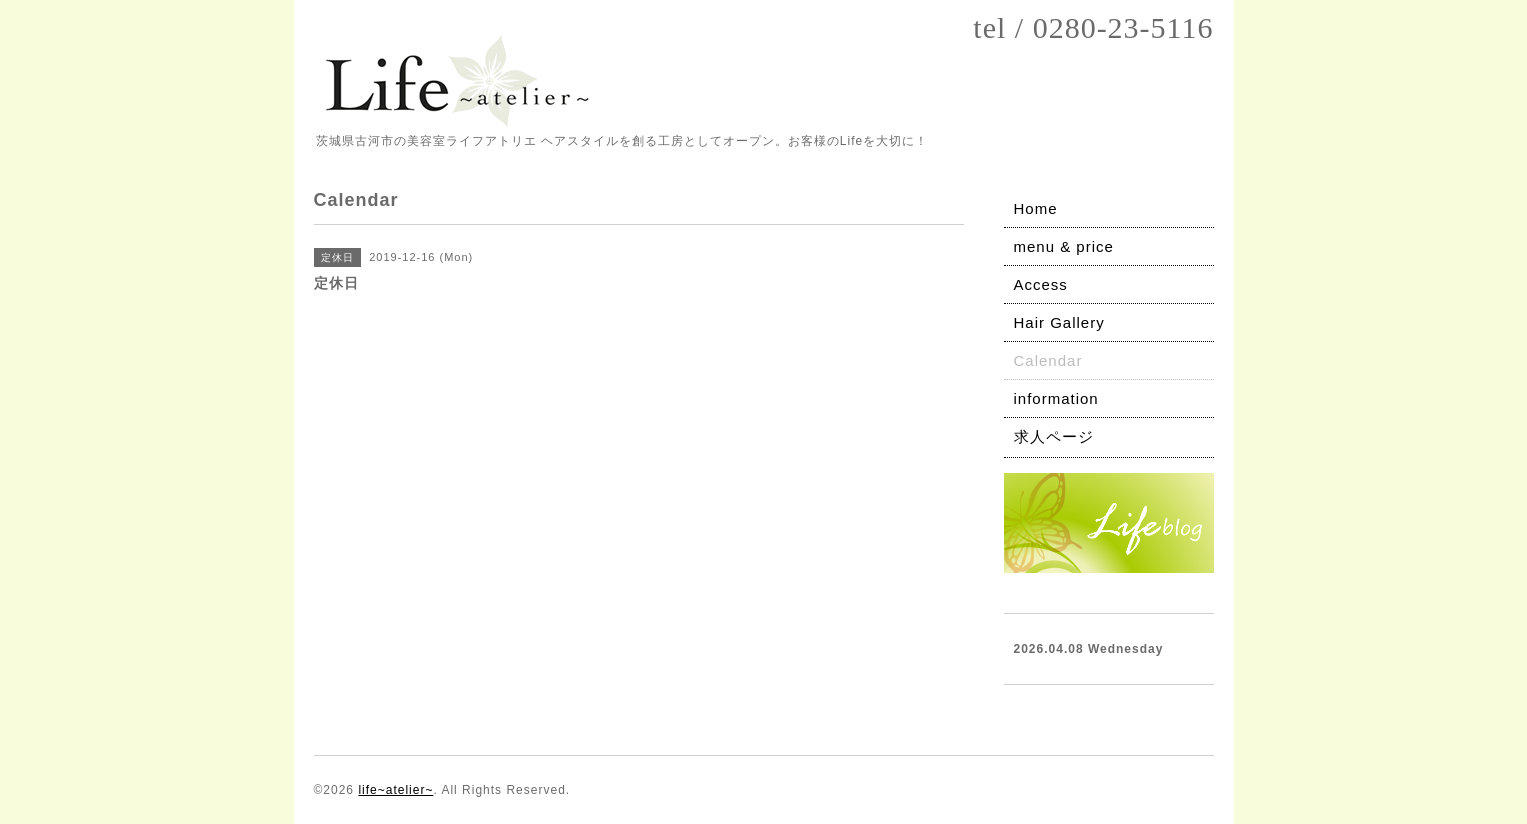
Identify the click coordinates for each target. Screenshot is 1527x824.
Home (1036, 208)
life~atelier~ (395, 790)
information (1056, 398)
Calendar (1048, 360)
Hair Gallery (1059, 322)
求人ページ (1054, 436)
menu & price (1064, 246)
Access (1041, 284)
